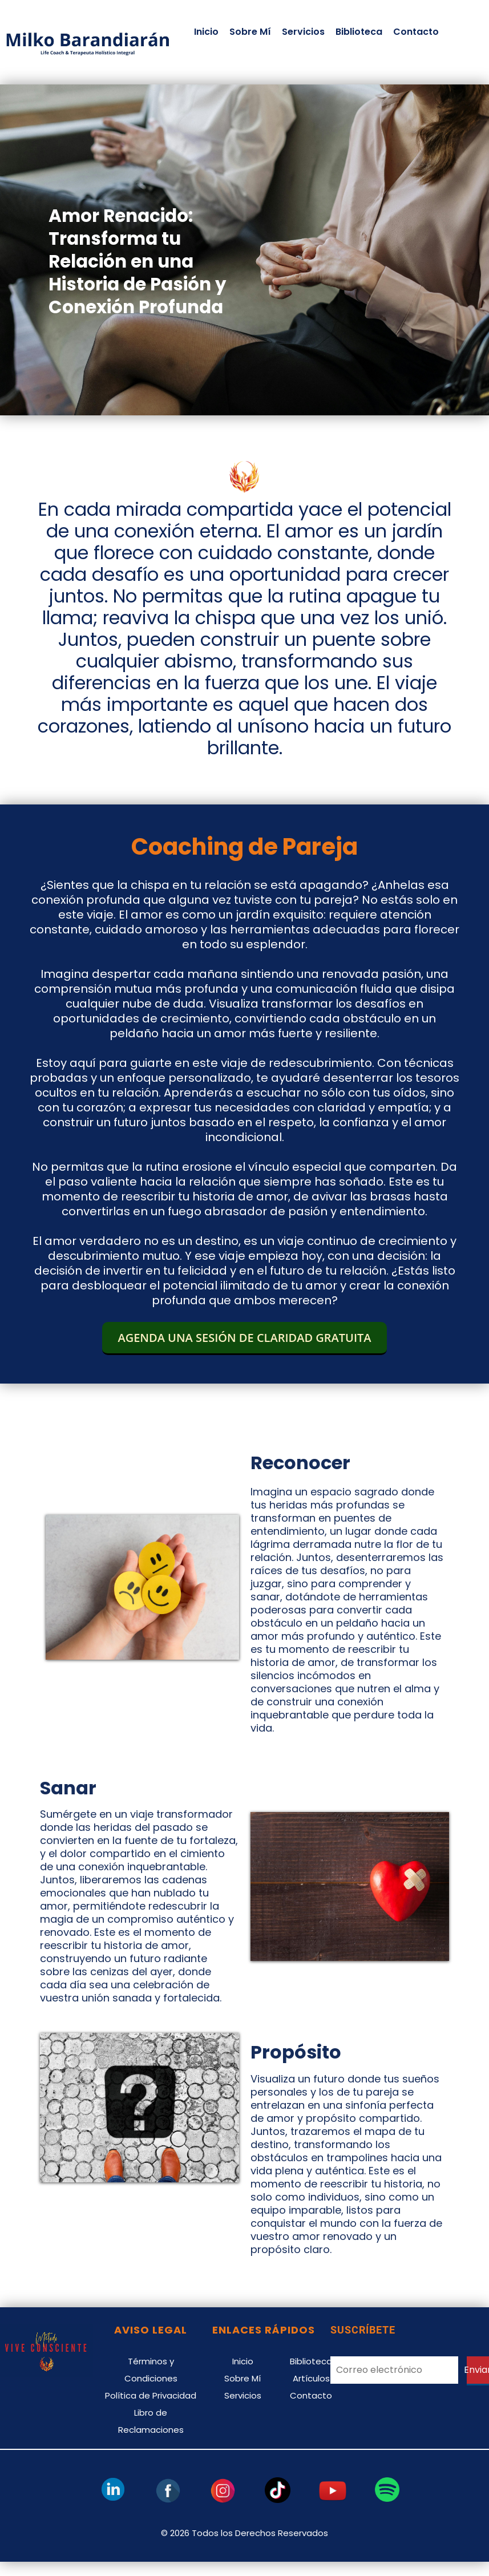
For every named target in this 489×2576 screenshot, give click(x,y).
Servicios (303, 32)
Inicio (206, 32)
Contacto (416, 32)
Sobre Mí (250, 32)
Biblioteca (359, 32)
